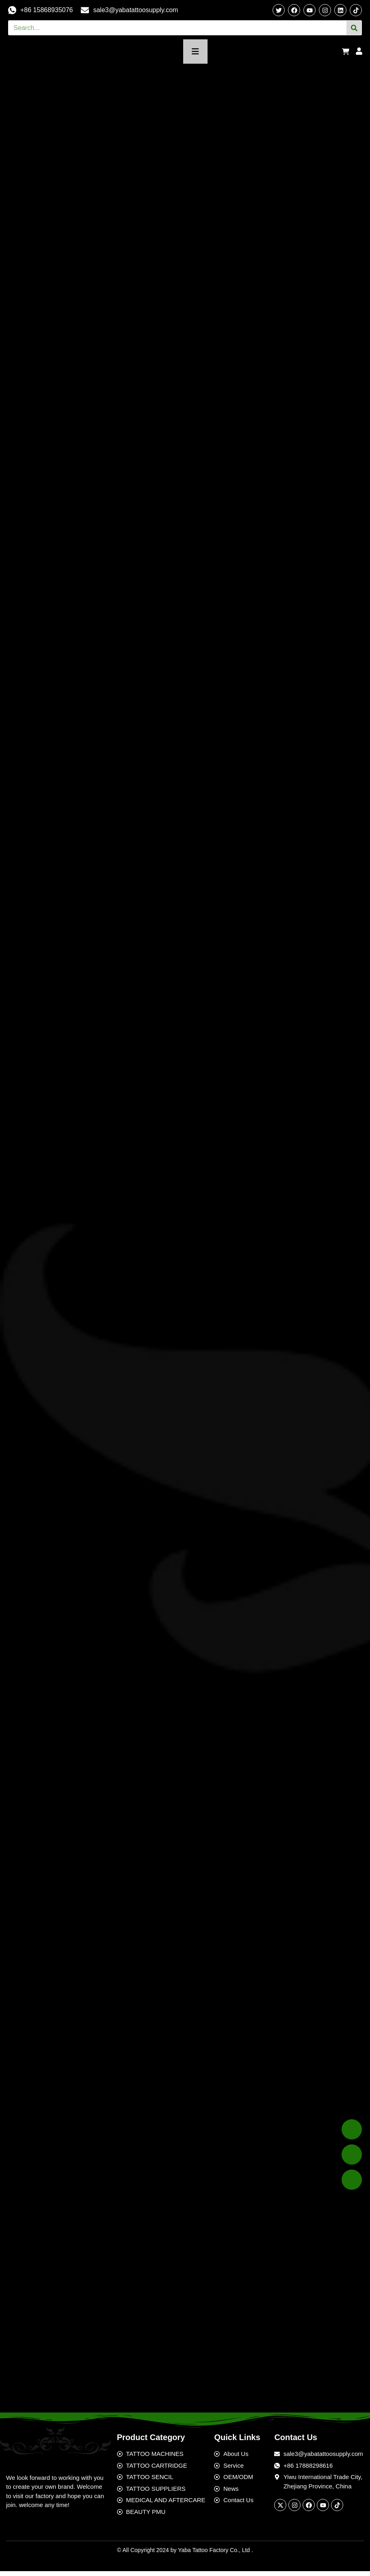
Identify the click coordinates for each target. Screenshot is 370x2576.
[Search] (353, 28)
